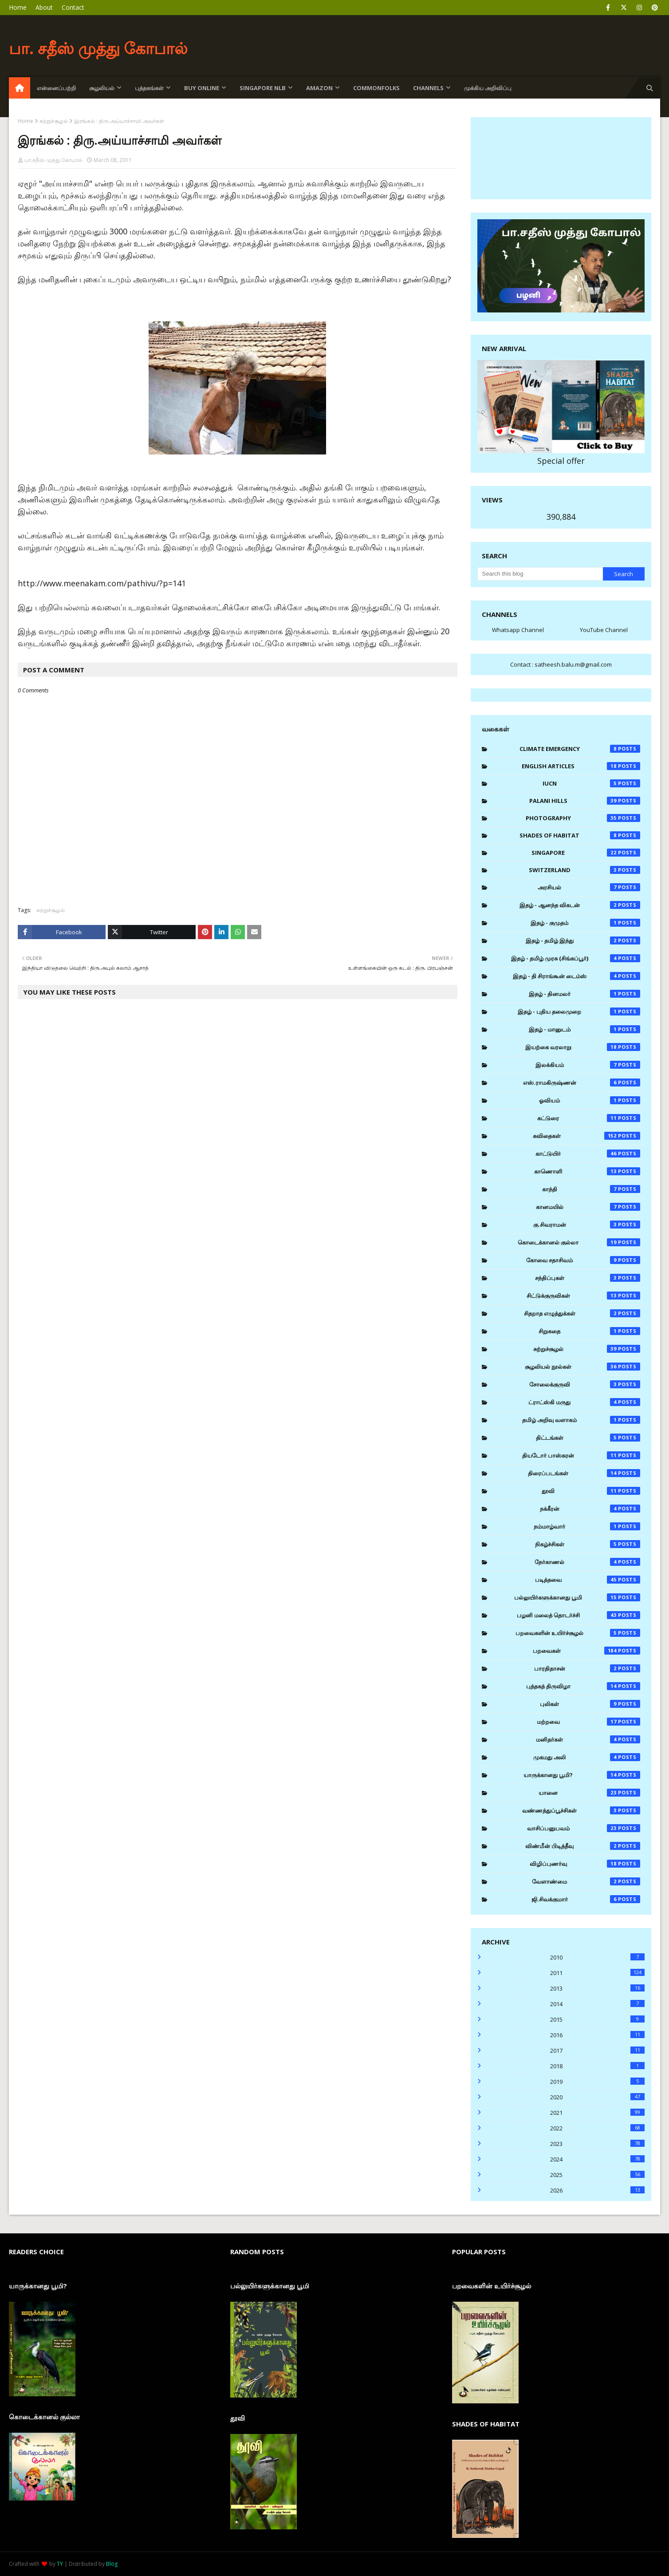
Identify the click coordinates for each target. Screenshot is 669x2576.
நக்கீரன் (590, 1509)
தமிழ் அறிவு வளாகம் (581, 1420)
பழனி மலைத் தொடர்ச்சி (579, 1615)
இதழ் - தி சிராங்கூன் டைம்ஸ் (576, 976)
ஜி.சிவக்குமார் (585, 1899)
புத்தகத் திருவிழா (583, 1686)
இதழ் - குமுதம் (585, 923)
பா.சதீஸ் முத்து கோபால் (53, 160)
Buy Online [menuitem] (201, 88)
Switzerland (584, 870)
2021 (597, 2113)
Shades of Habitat (579, 835)
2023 (597, 2144)
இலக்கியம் (587, 1065)
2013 (597, 1988)
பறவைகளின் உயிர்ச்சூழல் (578, 1633)
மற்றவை (589, 1722)
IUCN (591, 783)
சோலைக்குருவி (584, 1384)
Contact (73, 7)
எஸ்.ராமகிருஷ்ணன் (581, 1083)
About (44, 7)
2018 (597, 2066)
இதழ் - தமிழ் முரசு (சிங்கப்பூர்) (575, 958)
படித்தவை (588, 1580)
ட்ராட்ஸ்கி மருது (584, 1402)
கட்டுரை (588, 1118)
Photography (583, 818)
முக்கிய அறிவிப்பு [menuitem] (488, 88)
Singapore (585, 853)
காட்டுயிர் (587, 1154)
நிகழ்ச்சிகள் (587, 1544)
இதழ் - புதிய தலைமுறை (579, 1011)
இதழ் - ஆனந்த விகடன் (579, 905)
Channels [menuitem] (428, 88)
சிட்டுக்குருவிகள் (584, 1296)
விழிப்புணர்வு (585, 1864)
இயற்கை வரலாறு (583, 1047)
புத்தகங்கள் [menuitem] (149, 88)
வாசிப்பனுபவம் (584, 1828)
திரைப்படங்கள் (584, 1473)
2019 (597, 2082)
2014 (597, 2004)
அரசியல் (589, 887)
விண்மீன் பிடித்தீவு (582, 1846)
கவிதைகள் (586, 1136)
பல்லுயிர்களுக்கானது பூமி (577, 1597)
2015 (597, 2019)
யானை (589, 1793)
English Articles (581, 766)
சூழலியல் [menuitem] (101, 88)
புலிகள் (590, 1704)
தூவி (591, 1491)
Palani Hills (585, 801)
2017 (597, 2050)
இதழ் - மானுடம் (584, 1029)
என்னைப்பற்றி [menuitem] (56, 88)
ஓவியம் (589, 1100)
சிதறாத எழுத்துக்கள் (582, 1313)
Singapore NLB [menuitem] (263, 88)
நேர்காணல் (587, 1562)
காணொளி (587, 1171)
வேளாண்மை (586, 1881)
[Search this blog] (540, 574)
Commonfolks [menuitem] (376, 88)
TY (60, 2564)
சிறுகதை (589, 1331)
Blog (112, 2564)
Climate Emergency (579, 749)
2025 (597, 2175)
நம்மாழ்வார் (587, 1526)
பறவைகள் (586, 1651)
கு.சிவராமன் (586, 1225)
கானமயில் (588, 1207)
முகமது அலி (586, 1757)
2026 (597, 2190)
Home (18, 7)
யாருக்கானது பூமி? (581, 1775)
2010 (597, 1957)
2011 (597, 1973)
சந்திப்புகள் (587, 1278)
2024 (597, 2159)
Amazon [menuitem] (319, 88)
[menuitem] (19, 88)
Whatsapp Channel (518, 630)
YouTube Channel (604, 630)
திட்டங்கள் (588, 1438)
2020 (597, 2097)
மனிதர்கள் (588, 1739)
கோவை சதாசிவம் (583, 1260)
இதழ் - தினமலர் (584, 994)
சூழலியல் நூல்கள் (582, 1367)
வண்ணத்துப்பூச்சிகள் (581, 1810)
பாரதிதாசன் (587, 1668)
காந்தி (591, 1189)
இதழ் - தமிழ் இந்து (583, 940)
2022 (597, 2128)
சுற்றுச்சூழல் (53, 121)
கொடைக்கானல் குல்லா (579, 1242)
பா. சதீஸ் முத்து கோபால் (98, 48)
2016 (597, 2035)
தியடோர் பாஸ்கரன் (581, 1455)
